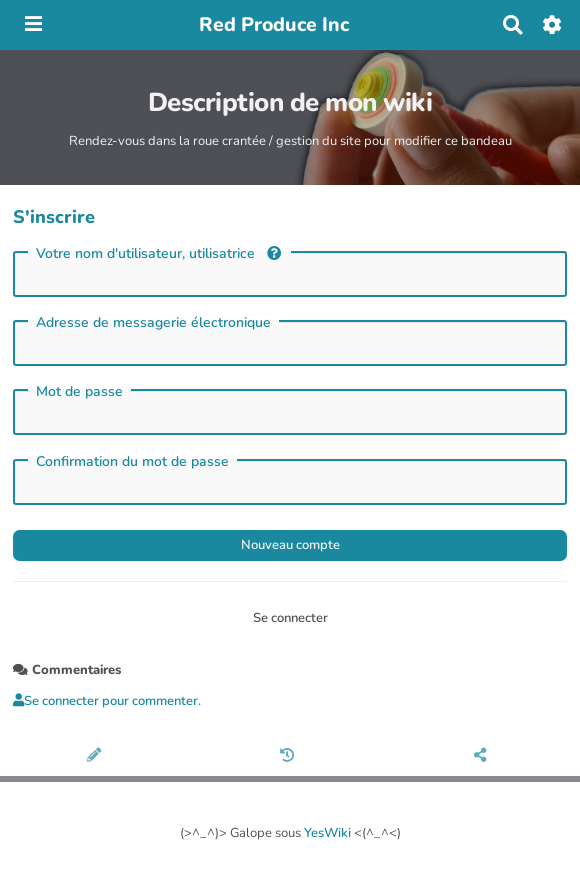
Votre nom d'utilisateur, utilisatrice (158, 253)
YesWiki (327, 833)
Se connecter (290, 618)
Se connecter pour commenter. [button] (107, 701)
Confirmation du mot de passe (132, 462)
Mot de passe (79, 392)
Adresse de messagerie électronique (153, 323)
